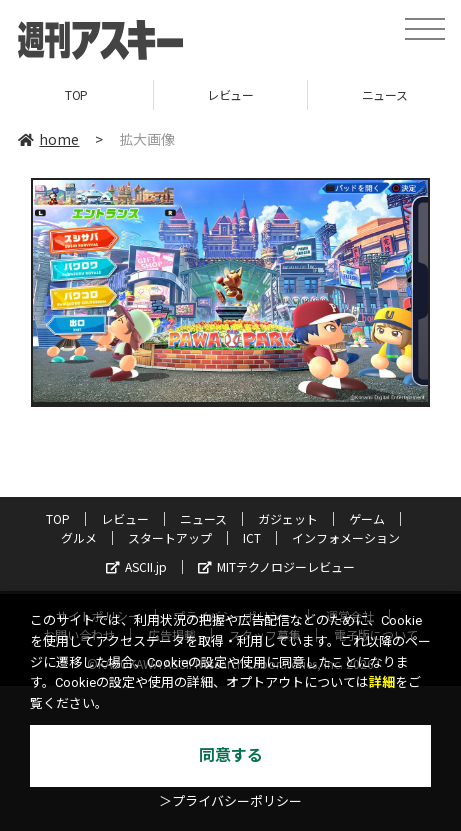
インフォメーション (346, 537)
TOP (76, 94)
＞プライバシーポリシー (230, 801)
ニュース (203, 518)
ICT (252, 537)
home (48, 139)
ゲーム (367, 518)
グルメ (79, 537)
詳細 (382, 682)
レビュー (230, 94)
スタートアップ (170, 537)
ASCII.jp (136, 566)
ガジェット (288, 518)
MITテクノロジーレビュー (276, 566)
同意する (231, 755)
